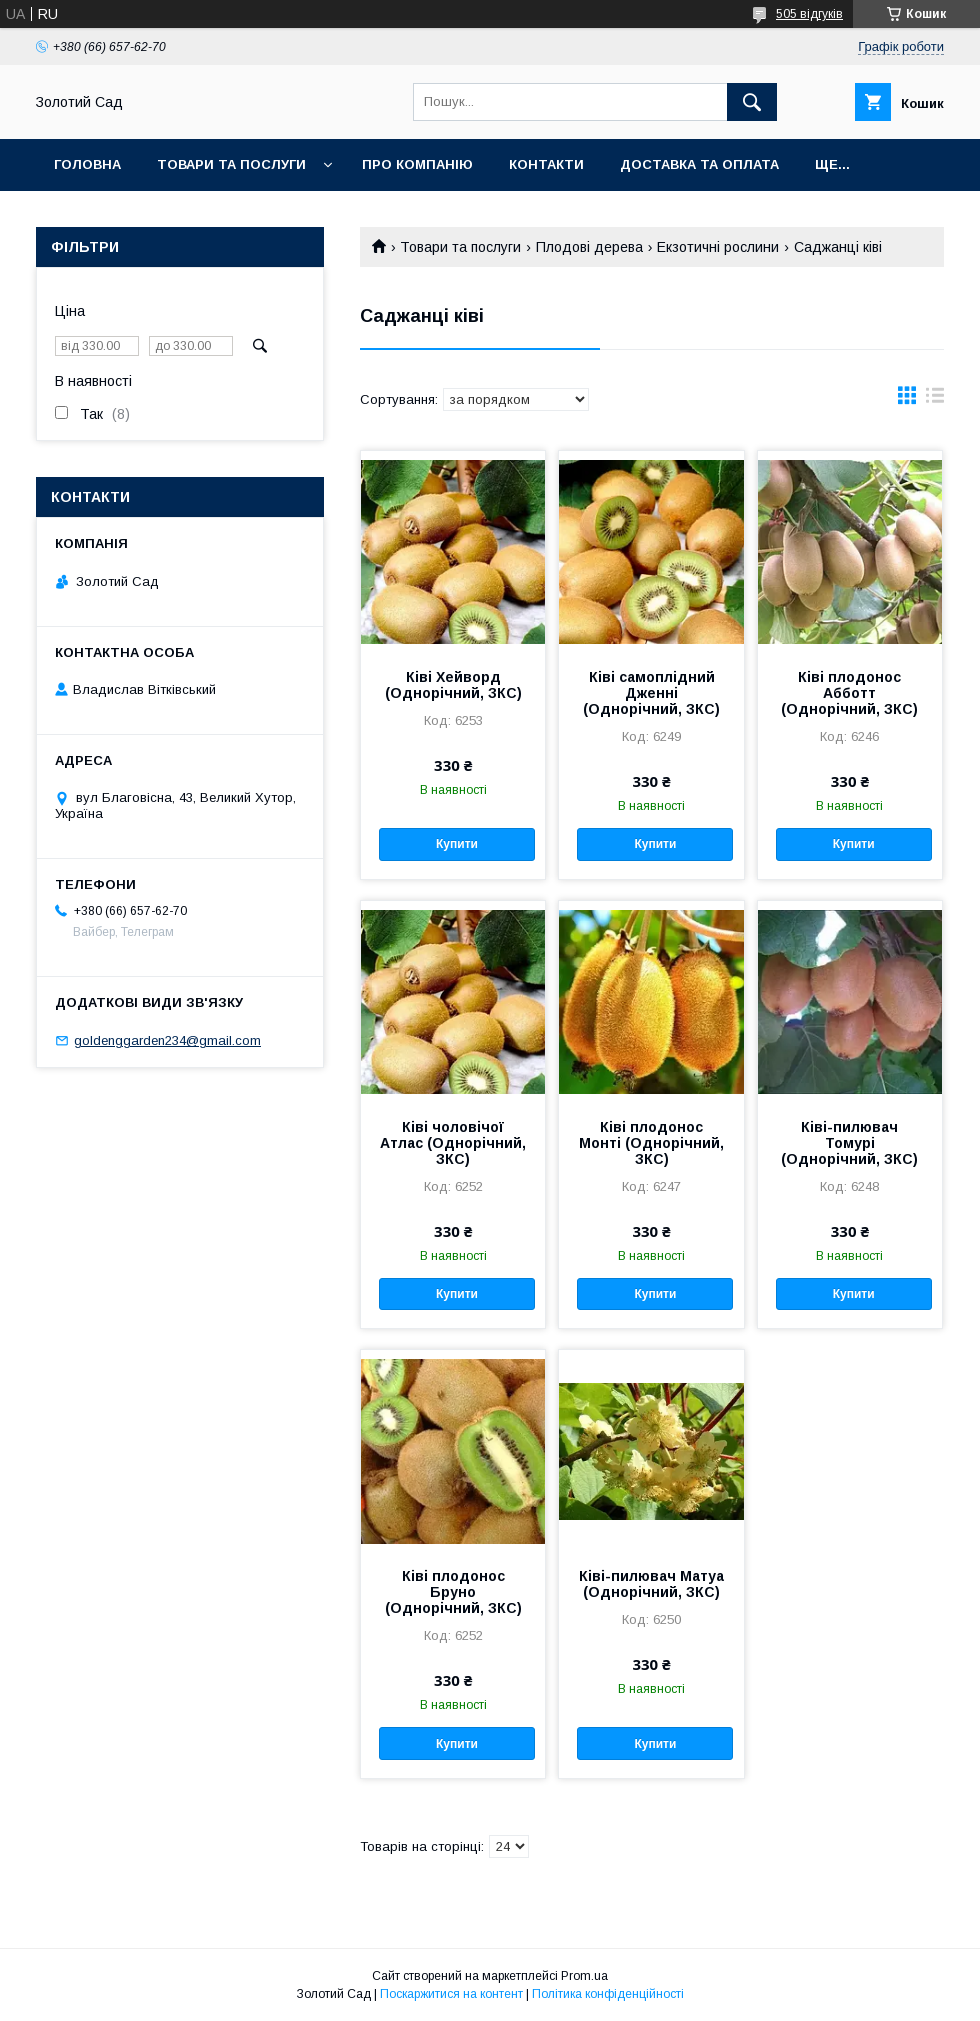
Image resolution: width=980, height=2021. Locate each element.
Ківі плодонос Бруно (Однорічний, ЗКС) (453, 1592)
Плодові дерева (589, 247)
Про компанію (417, 164)
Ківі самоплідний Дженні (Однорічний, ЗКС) (651, 693)
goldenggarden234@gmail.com (167, 1040)
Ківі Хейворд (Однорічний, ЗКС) (453, 685)
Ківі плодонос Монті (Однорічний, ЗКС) (651, 1143)
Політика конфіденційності (608, 1994)
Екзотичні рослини (718, 247)
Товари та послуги (231, 164)
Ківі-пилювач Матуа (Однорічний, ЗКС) (651, 1584)
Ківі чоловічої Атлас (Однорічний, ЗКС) (453, 1143)
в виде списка (935, 400)
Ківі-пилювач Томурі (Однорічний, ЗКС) (849, 1143)
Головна (87, 164)
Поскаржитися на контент (451, 1994)
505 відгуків (809, 14)
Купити (457, 844)
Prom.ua (584, 1976)
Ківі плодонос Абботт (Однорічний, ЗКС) (849, 693)
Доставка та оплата (699, 164)
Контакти (546, 164)
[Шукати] (752, 102)
